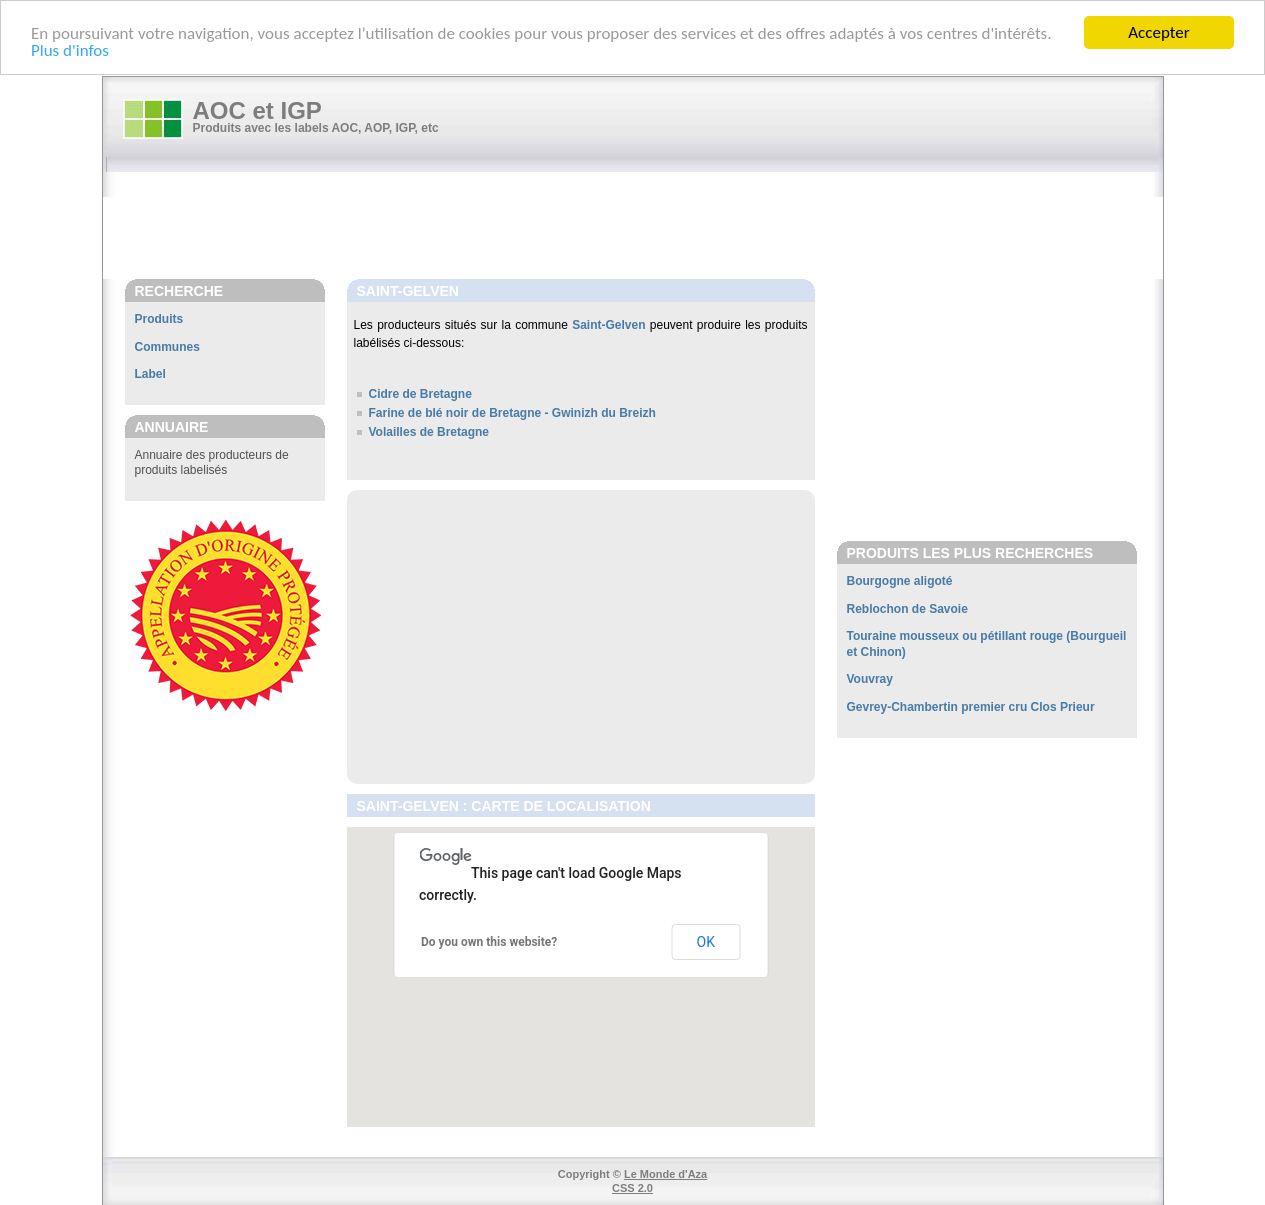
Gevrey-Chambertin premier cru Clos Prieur (971, 707)
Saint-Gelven (608, 325)
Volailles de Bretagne (429, 432)
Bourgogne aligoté (900, 581)
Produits (159, 319)
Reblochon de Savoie (907, 609)
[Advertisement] (643, 227)
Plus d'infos (70, 49)
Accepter (1158, 32)
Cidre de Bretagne (420, 394)
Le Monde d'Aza (665, 1174)
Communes (167, 347)
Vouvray (870, 679)
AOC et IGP (257, 110)
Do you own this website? (489, 942)
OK (706, 942)
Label (150, 374)
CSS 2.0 (632, 1188)
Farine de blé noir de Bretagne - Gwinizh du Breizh (512, 413)
